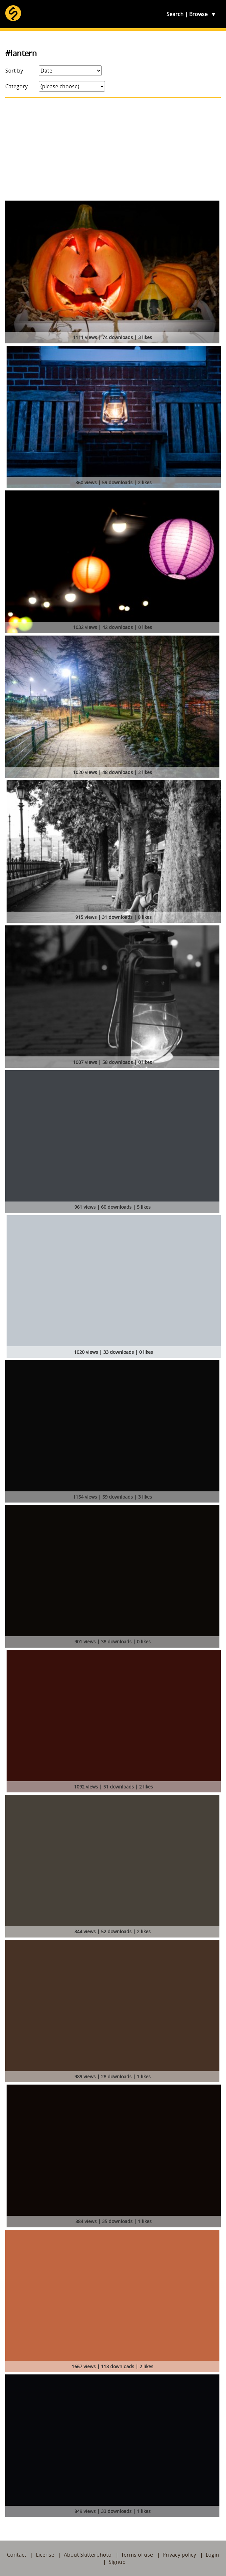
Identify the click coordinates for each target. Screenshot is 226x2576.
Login (212, 2554)
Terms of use (137, 2554)
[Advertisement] (113, 149)
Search (175, 14)
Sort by (14, 70)
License (45, 2554)
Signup (117, 2561)
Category (16, 86)
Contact (16, 2554)
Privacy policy (179, 2554)
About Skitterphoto (88, 2554)
